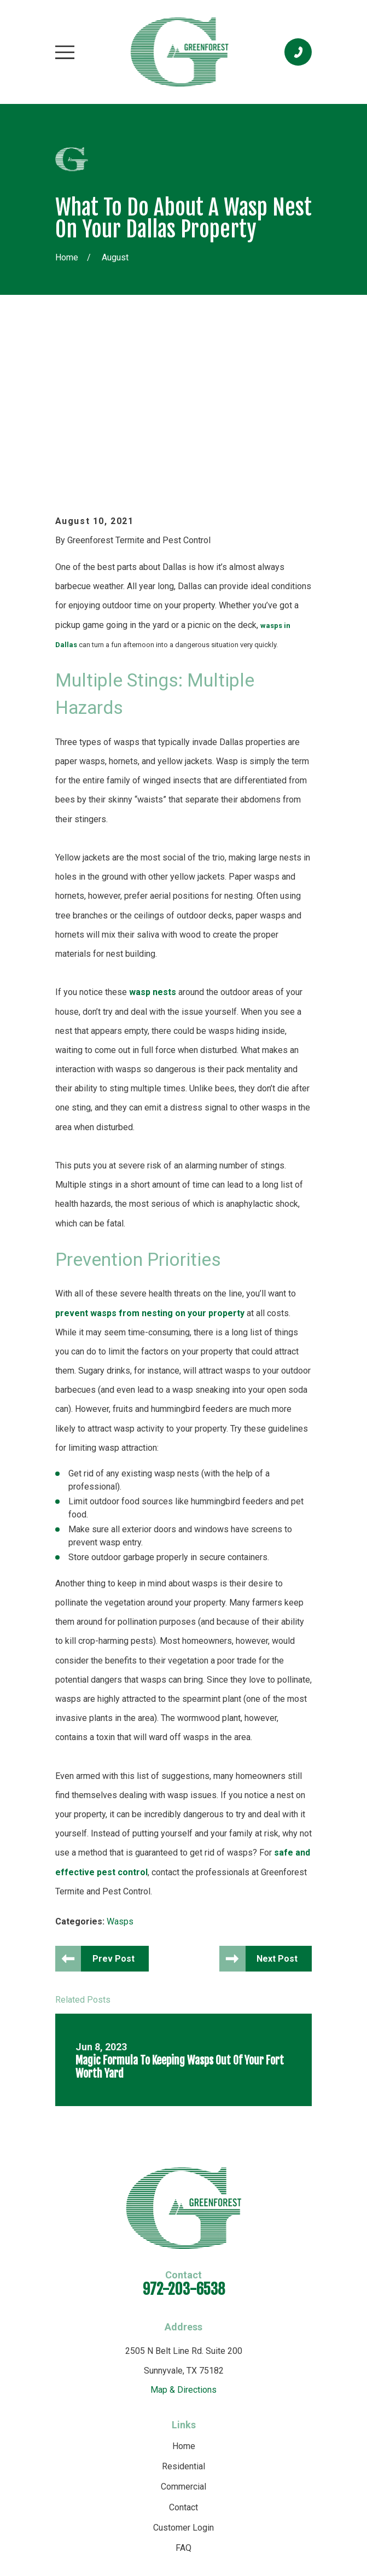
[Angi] (219, 2446)
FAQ (183, 2392)
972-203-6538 (184, 2134)
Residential (183, 2311)
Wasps (120, 1765)
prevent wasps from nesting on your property (149, 1157)
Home (183, 2291)
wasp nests (152, 836)
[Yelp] (171, 2446)
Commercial (183, 2331)
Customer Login (183, 2372)
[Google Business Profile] (147, 2446)
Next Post (277, 1803)
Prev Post (115, 1803)
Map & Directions (183, 2234)
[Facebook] (195, 2446)
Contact (183, 2352)
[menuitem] (131, 2536)
